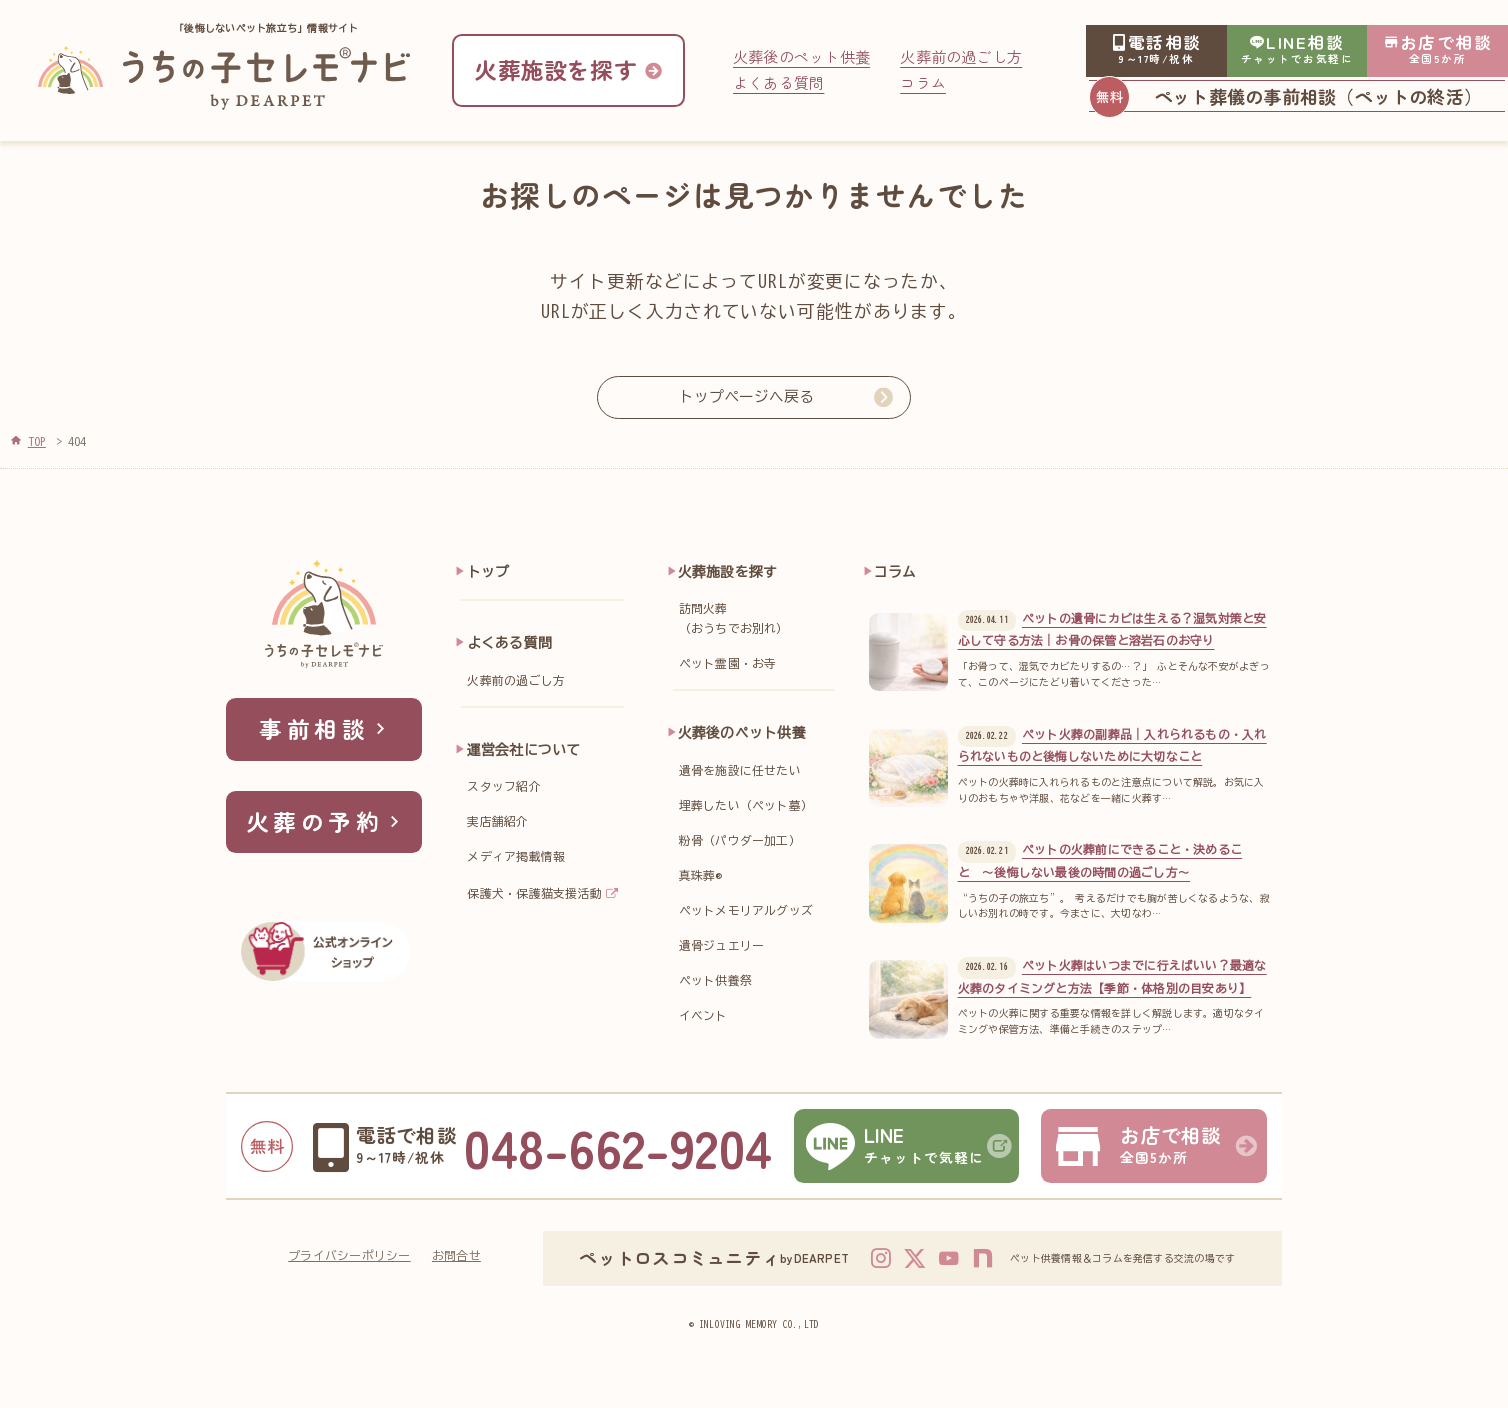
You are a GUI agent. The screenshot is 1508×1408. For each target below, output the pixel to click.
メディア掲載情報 (516, 856)
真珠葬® (700, 875)
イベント (703, 1015)
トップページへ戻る (746, 396)
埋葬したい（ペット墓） (746, 805)
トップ (488, 572)
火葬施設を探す (728, 572)
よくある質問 (778, 82)
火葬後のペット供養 (801, 56)
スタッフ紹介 (503, 786)
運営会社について (524, 750)
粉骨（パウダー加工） (740, 840)
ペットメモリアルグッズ (746, 910)
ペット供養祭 (715, 980)
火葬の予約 (326, 821)
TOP (37, 441)
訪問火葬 (762, 621)
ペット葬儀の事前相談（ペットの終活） (1318, 96)
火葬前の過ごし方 (961, 56)
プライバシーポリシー (349, 1255)
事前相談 (325, 728)
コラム (923, 82)
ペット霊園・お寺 (728, 663)
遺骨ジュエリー (722, 945)
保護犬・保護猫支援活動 (534, 893)
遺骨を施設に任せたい (740, 770)
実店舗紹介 (497, 821)
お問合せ (456, 1255)
